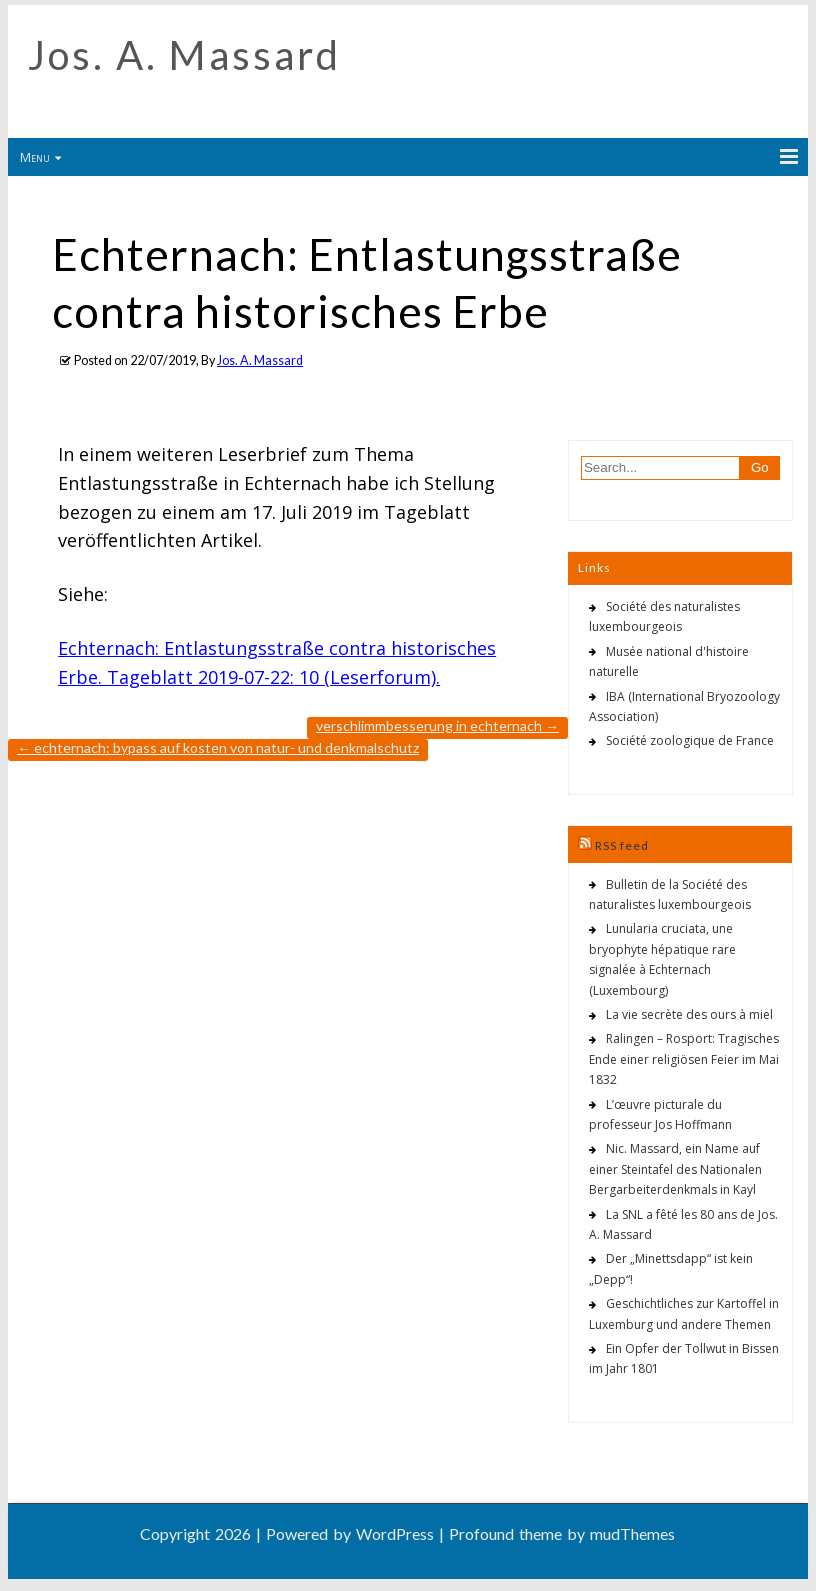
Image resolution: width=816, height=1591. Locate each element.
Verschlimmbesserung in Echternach (437, 725)
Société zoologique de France (690, 740)
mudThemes (632, 1533)
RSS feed (622, 845)
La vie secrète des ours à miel (689, 1014)
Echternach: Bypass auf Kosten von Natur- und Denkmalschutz (218, 747)
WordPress (395, 1533)
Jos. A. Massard (184, 55)
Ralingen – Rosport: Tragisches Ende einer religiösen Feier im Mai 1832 (684, 1059)
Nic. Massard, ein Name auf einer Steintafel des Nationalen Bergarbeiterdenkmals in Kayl (675, 1169)
